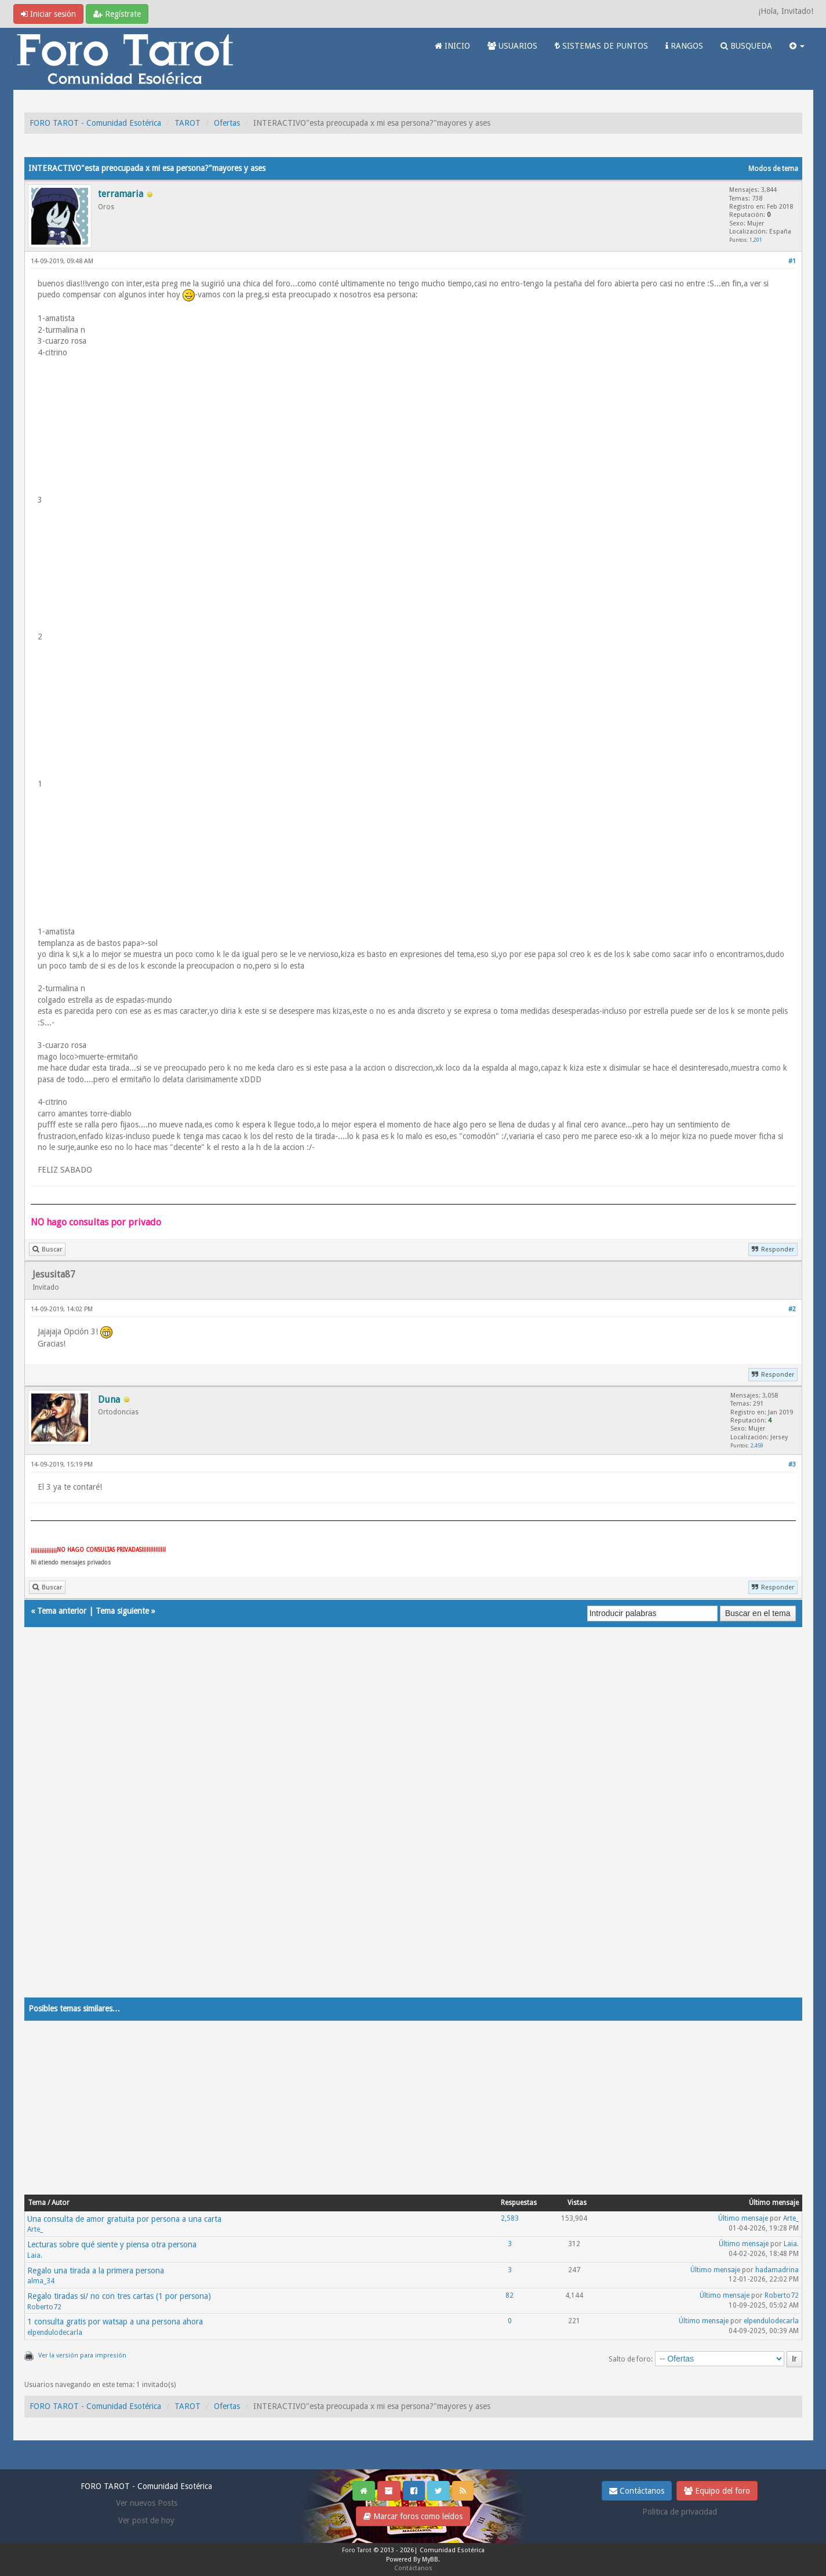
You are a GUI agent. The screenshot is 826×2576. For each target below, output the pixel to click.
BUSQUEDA (746, 45)
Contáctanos (636, 2490)
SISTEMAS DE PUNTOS (601, 45)
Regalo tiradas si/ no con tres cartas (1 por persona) (119, 2296)
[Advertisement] (372, 1824)
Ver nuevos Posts (146, 2503)
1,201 (755, 240)
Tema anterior (61, 1611)
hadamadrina (777, 2270)
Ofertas (227, 123)
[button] (797, 45)
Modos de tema (773, 169)
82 (509, 2295)
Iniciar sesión (48, 14)
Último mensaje (743, 2218)
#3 (792, 1464)
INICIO (452, 45)
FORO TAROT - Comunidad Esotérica (95, 123)
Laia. (34, 2255)
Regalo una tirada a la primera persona (95, 2270)
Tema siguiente (122, 1611)
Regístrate (117, 14)
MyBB (430, 2559)
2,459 (757, 1445)
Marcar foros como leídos (413, 2516)
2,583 (510, 2218)
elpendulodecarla (54, 2332)
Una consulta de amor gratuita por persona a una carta (124, 2219)
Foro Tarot (357, 2550)
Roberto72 (44, 2307)
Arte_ (35, 2229)
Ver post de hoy (146, 2520)
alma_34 (40, 2281)
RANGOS (684, 45)
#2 (792, 1309)
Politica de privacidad (679, 2511)
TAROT (187, 123)
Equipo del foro (717, 2490)
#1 (792, 261)
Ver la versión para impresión (82, 2355)
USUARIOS (512, 45)
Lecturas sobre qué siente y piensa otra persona (112, 2244)
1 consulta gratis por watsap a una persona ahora (115, 2321)
